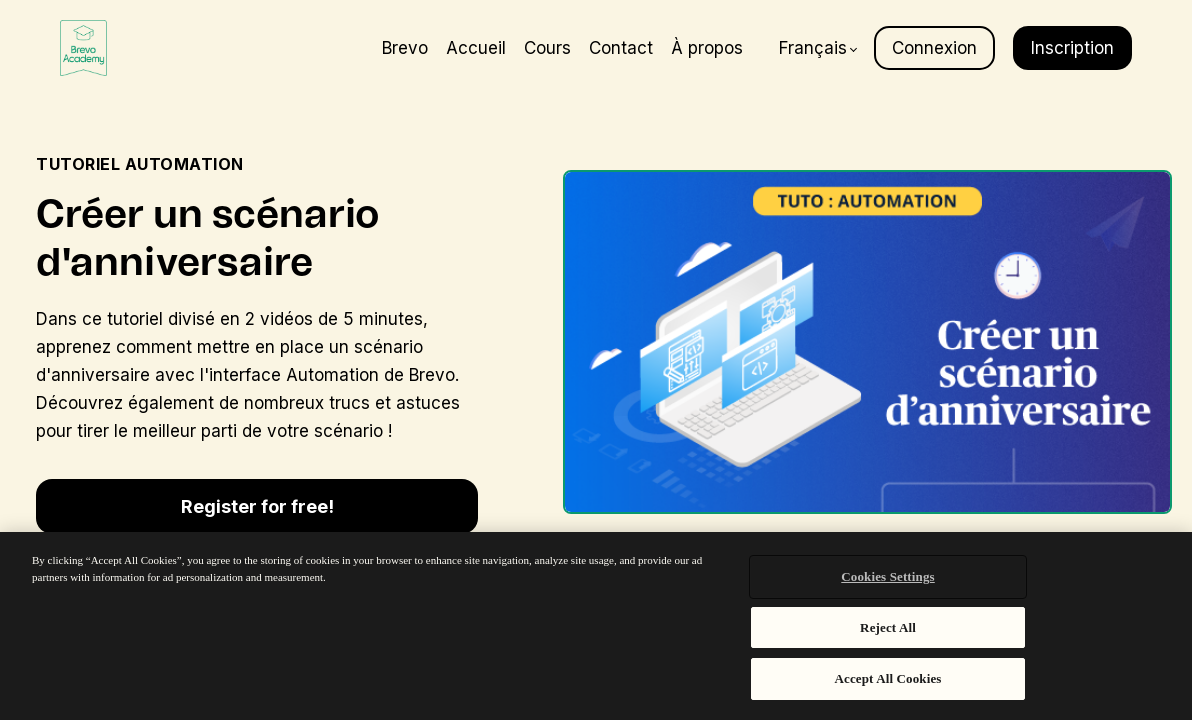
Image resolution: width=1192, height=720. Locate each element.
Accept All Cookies (887, 678)
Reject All (888, 627)
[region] (596, 626)
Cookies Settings (887, 576)
